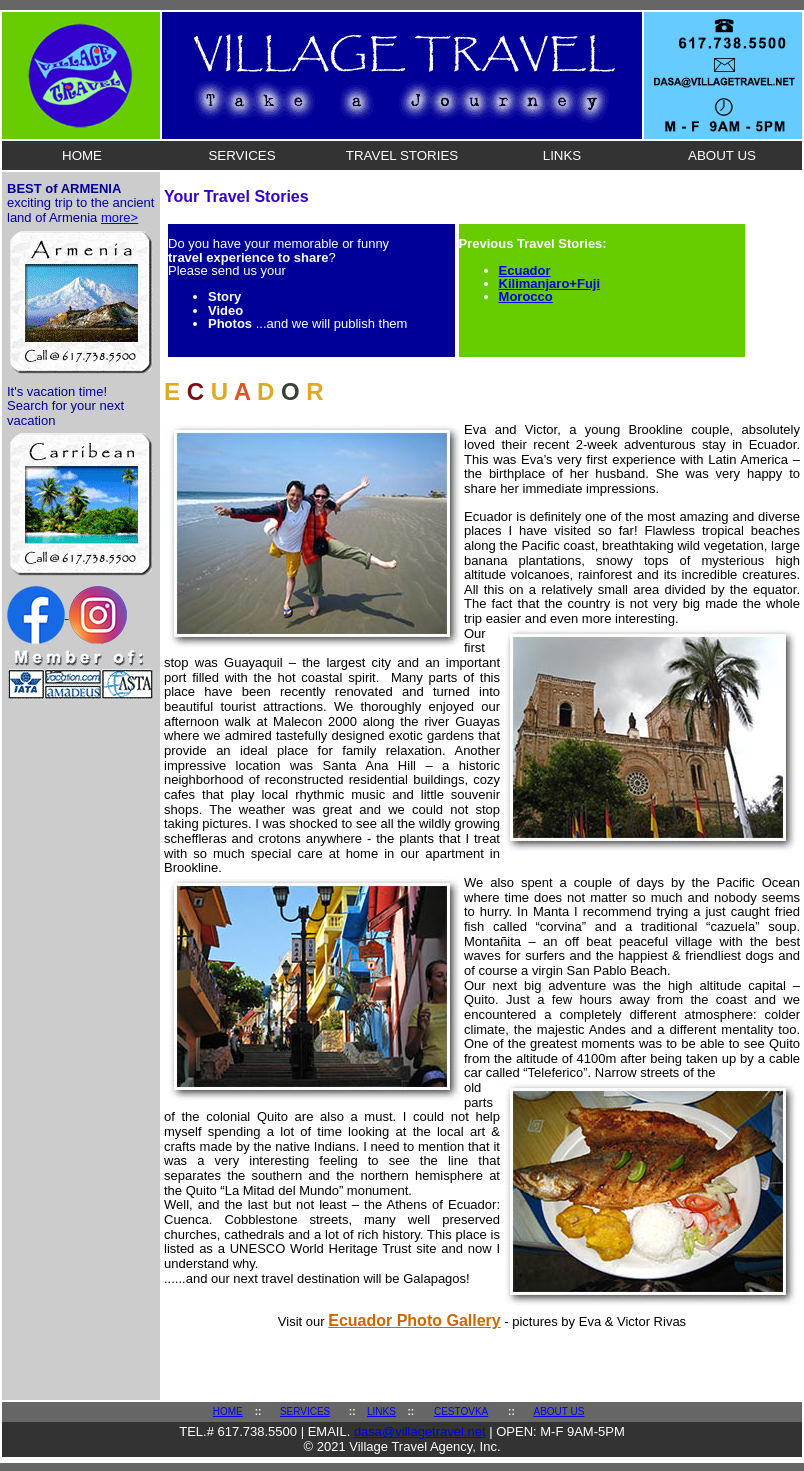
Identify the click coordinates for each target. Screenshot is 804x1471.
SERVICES (241, 155)
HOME (82, 155)
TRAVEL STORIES (402, 155)
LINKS (562, 155)
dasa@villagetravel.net (420, 1431)
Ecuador (525, 270)
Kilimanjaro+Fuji (550, 283)
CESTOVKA (461, 1411)
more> (119, 217)
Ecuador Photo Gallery (414, 1320)
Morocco (526, 296)
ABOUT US (722, 155)
